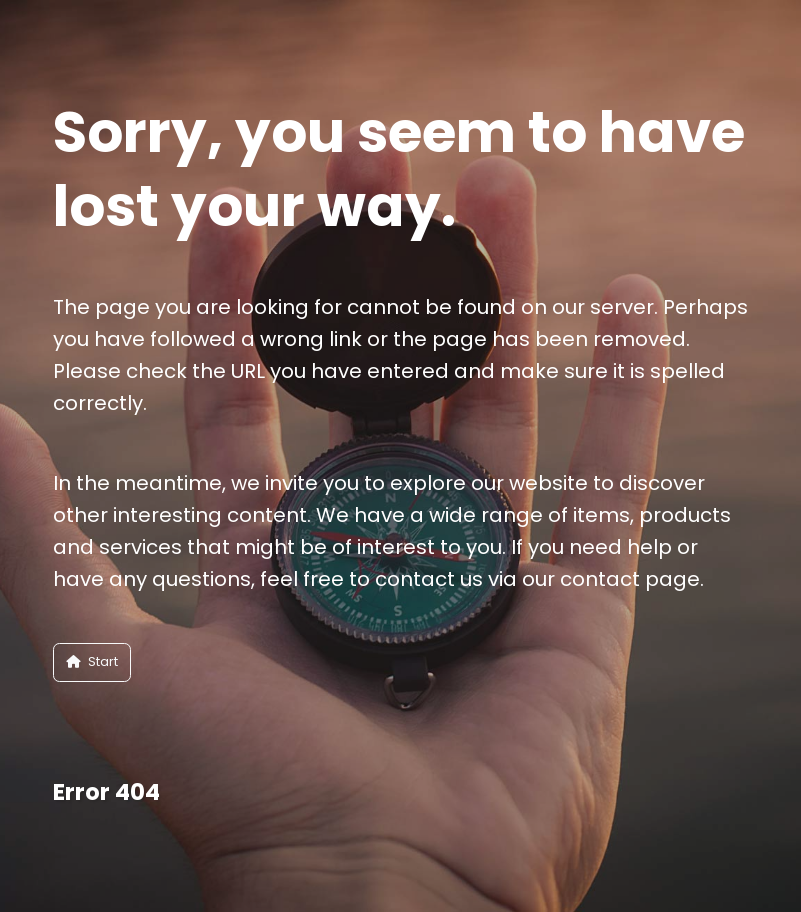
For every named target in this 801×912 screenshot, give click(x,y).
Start (92, 661)
